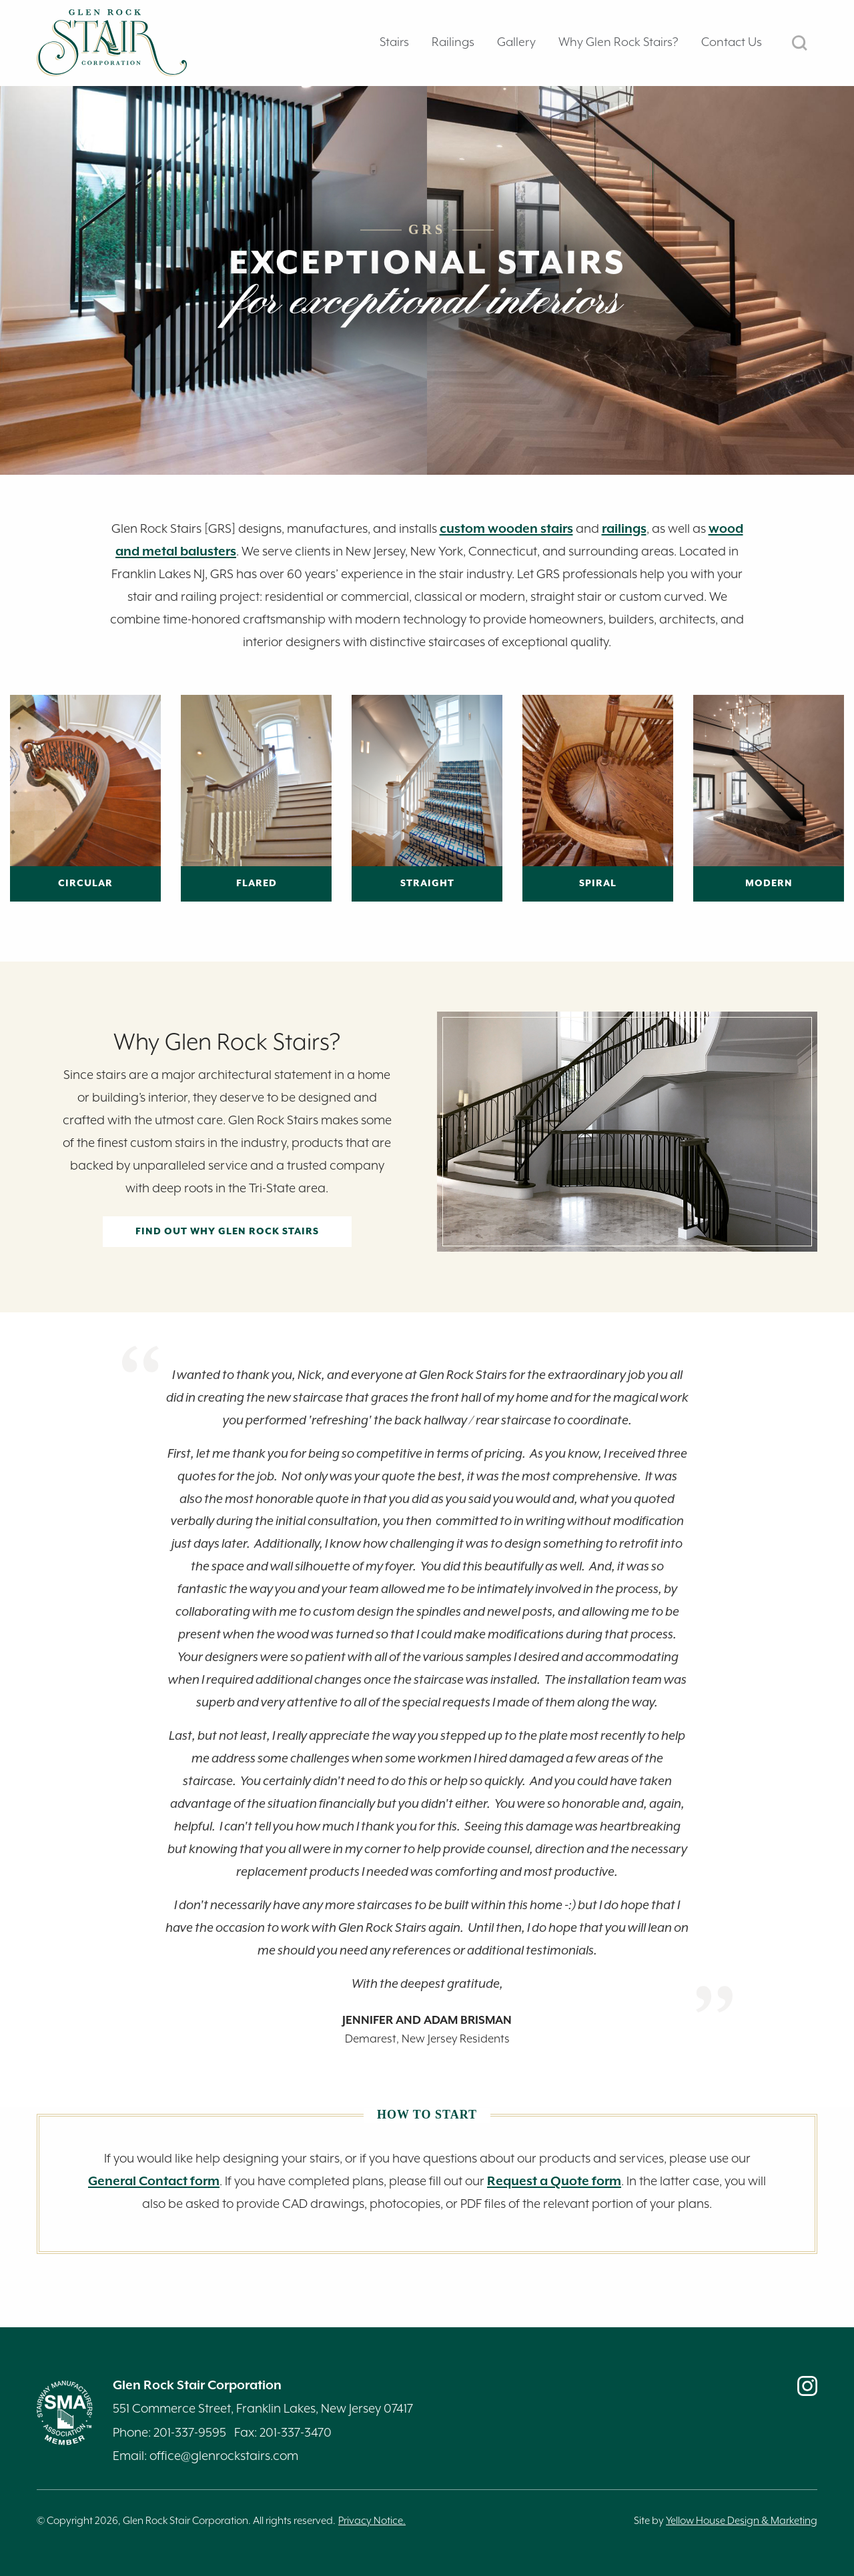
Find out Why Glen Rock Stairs (227, 1231)
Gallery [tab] (516, 42)
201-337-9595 (189, 2433)
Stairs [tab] (394, 42)
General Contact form (154, 2181)
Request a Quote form (554, 2181)
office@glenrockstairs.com (223, 2456)
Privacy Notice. (372, 2521)
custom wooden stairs (506, 529)
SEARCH (799, 43)
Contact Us (731, 42)
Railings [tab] (453, 42)
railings (624, 529)
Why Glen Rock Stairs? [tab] (618, 42)
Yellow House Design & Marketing (741, 2521)
